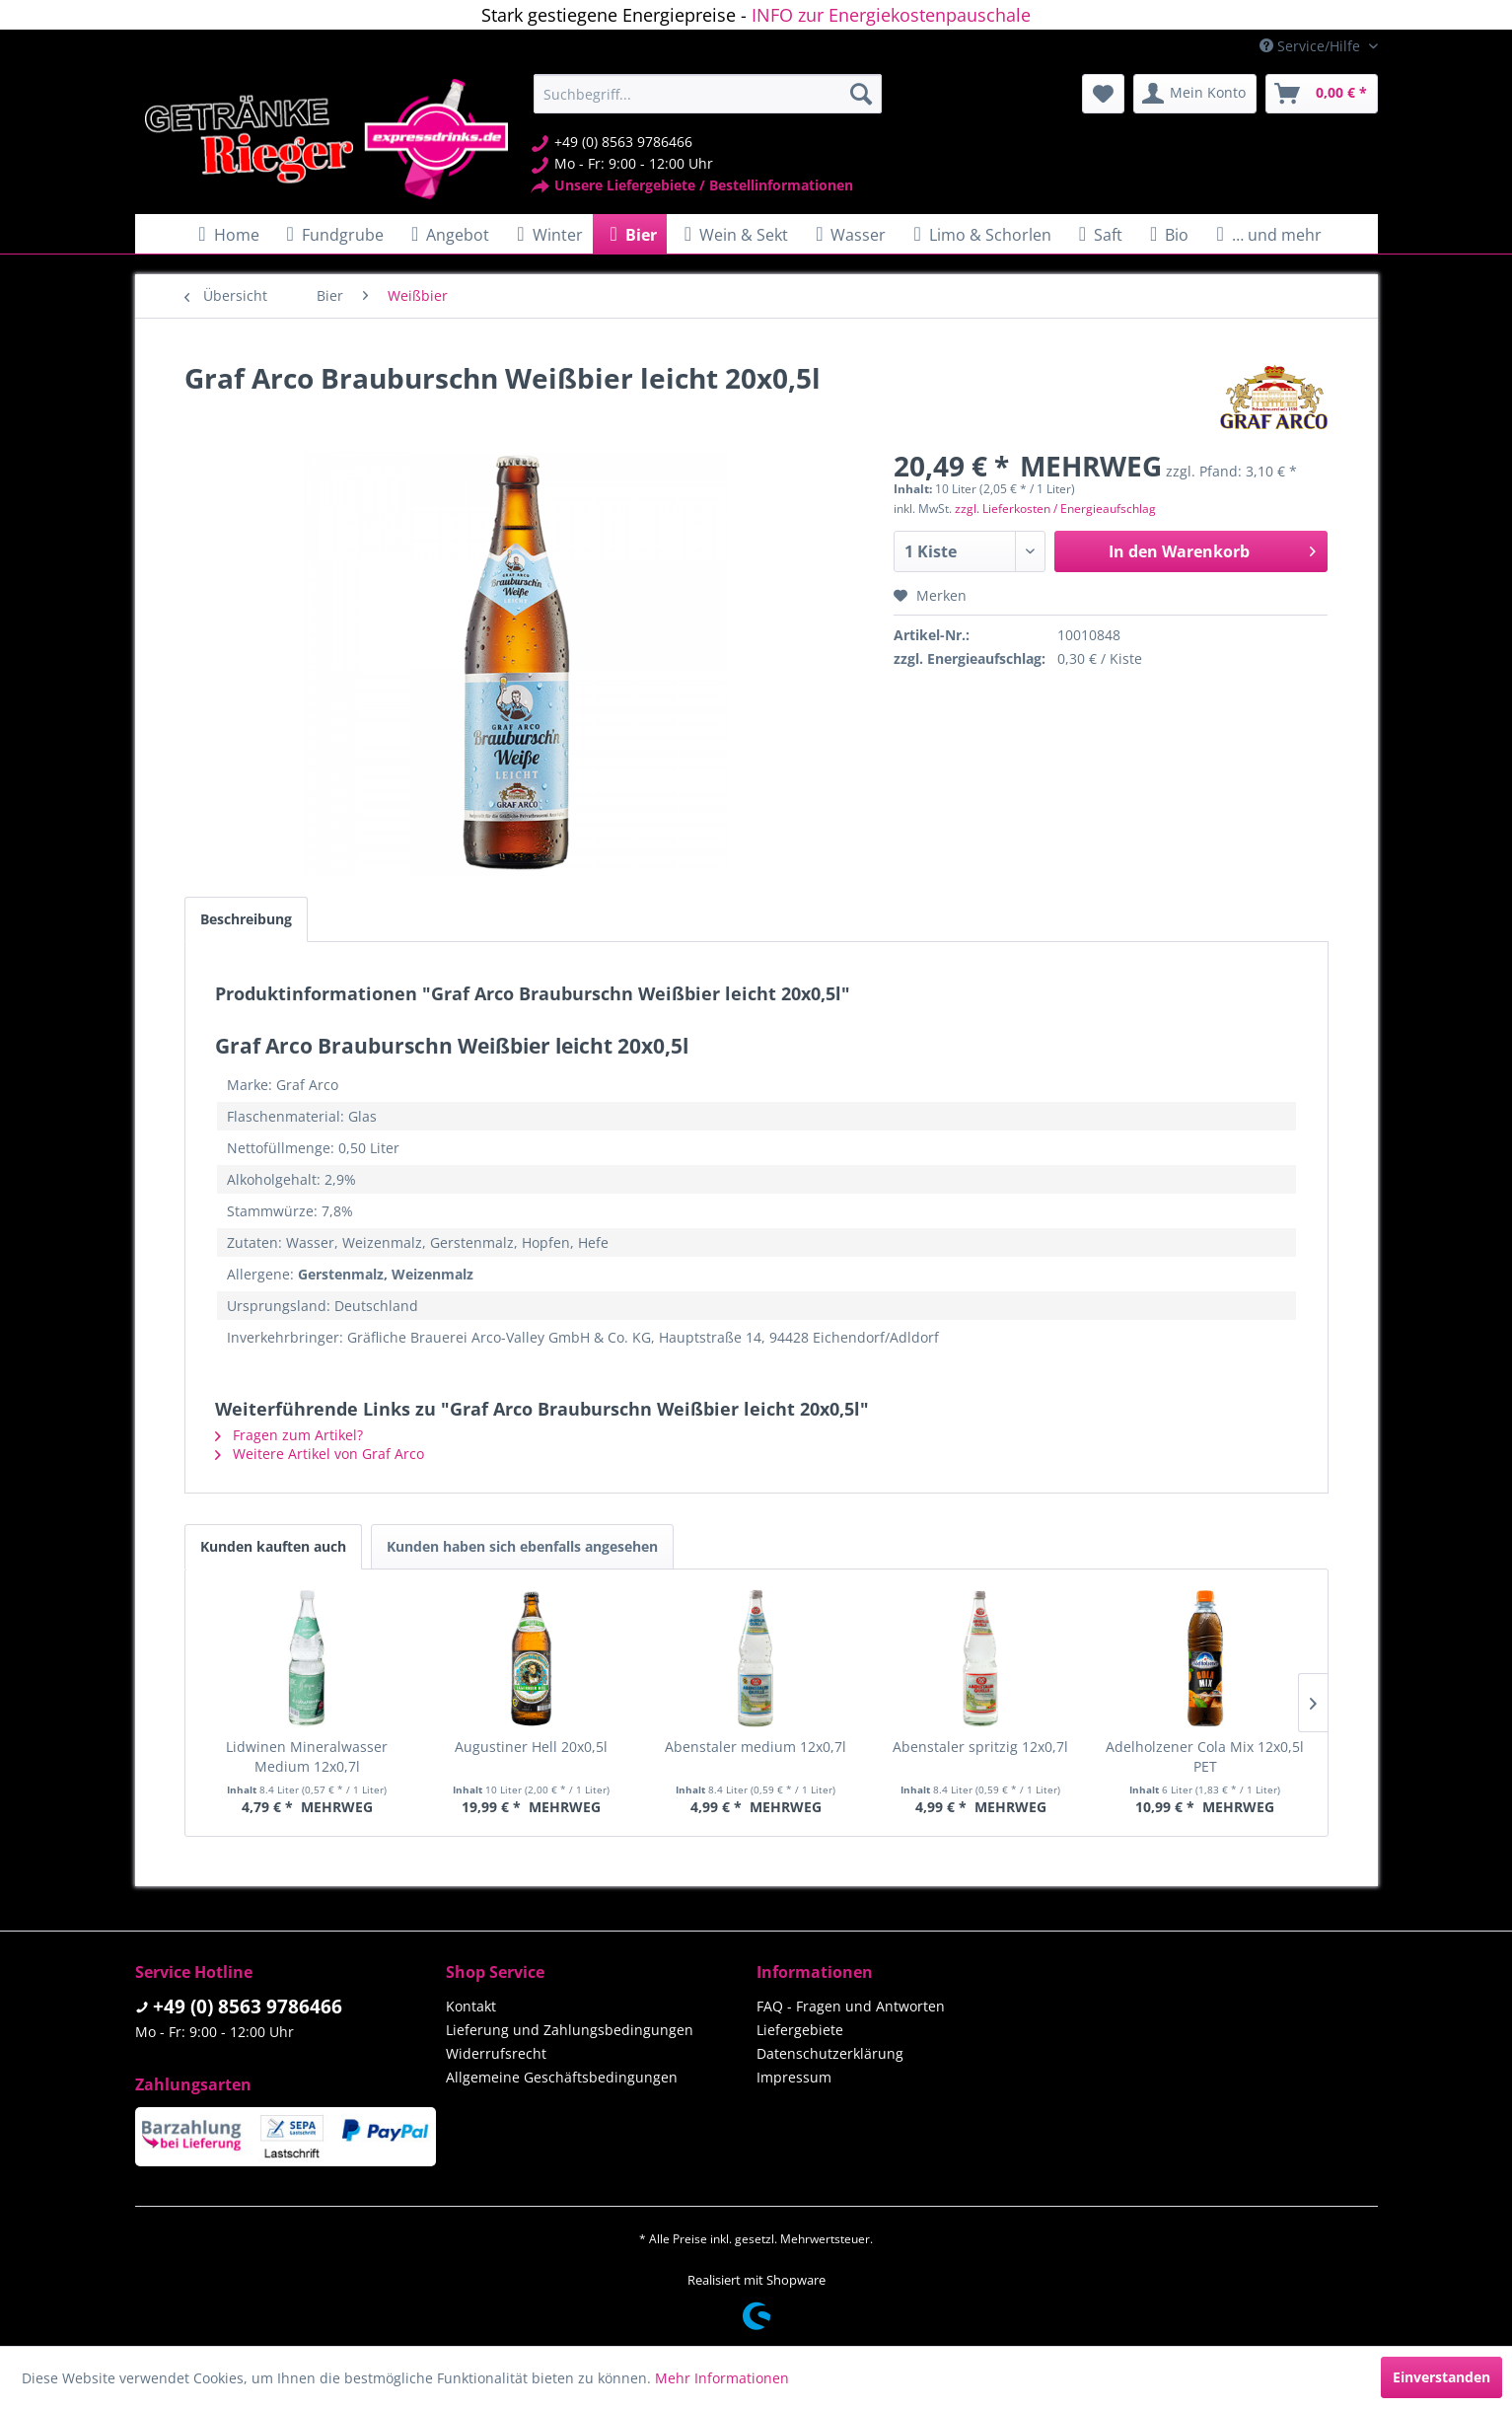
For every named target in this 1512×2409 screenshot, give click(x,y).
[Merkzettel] (1103, 93)
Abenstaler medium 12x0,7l (755, 1746)
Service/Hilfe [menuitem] (1312, 45)
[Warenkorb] (1321, 93)
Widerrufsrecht (496, 2053)
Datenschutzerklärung (829, 2053)
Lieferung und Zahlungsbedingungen (569, 2029)
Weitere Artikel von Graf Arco (319, 1453)
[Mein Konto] (1195, 93)
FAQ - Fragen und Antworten (850, 2006)
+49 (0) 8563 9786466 (247, 2006)
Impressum (793, 2077)
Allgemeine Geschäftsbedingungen (562, 2077)
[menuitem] (708, 93)
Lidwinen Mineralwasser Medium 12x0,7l (307, 1756)
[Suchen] (861, 93)
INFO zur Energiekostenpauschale (891, 15)
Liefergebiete (799, 2029)
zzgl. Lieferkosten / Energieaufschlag (1055, 508)
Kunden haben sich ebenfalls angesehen (522, 1546)
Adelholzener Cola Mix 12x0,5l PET (1205, 1756)
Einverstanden (1441, 2377)
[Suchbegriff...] (708, 93)
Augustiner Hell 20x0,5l (531, 1746)
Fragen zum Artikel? (289, 1434)
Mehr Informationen (722, 2378)
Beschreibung (246, 919)
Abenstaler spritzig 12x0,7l (980, 1746)
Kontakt (471, 2006)
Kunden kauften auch (273, 1546)
